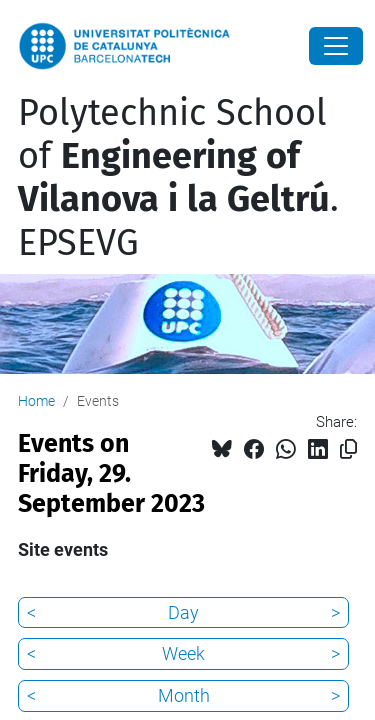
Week (183, 653)
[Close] (336, 46)
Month (184, 695)
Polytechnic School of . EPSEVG (178, 178)
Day (183, 612)
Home (36, 401)
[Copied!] (348, 449)
